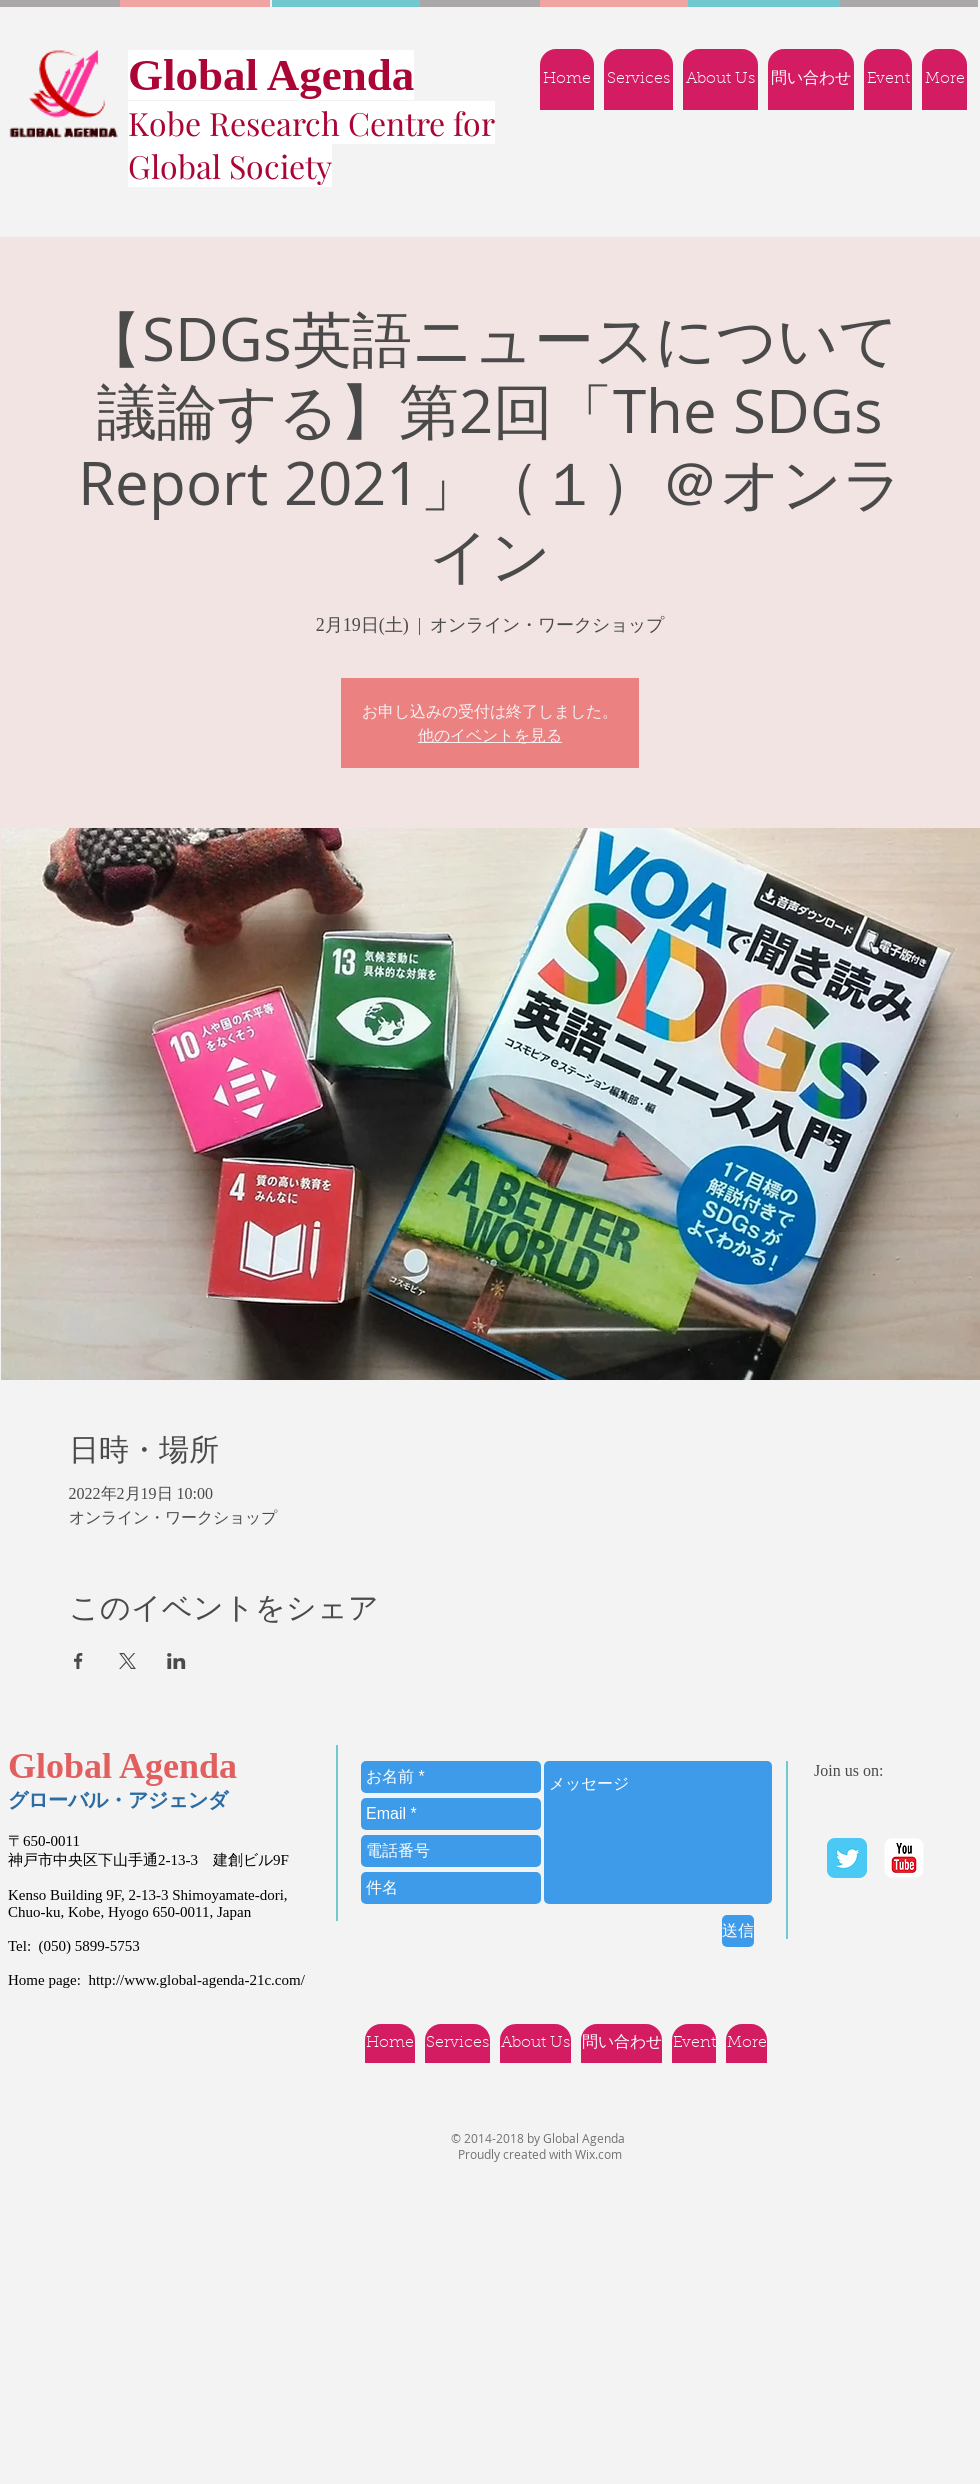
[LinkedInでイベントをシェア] (176, 1661)
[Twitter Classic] (847, 1858)
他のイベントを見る (490, 735)
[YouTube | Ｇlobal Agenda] (904, 1858)
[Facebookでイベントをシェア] (78, 1661)
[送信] (738, 1931)
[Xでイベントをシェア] (127, 1661)
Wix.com (598, 2154)
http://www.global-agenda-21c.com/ (196, 1980)
